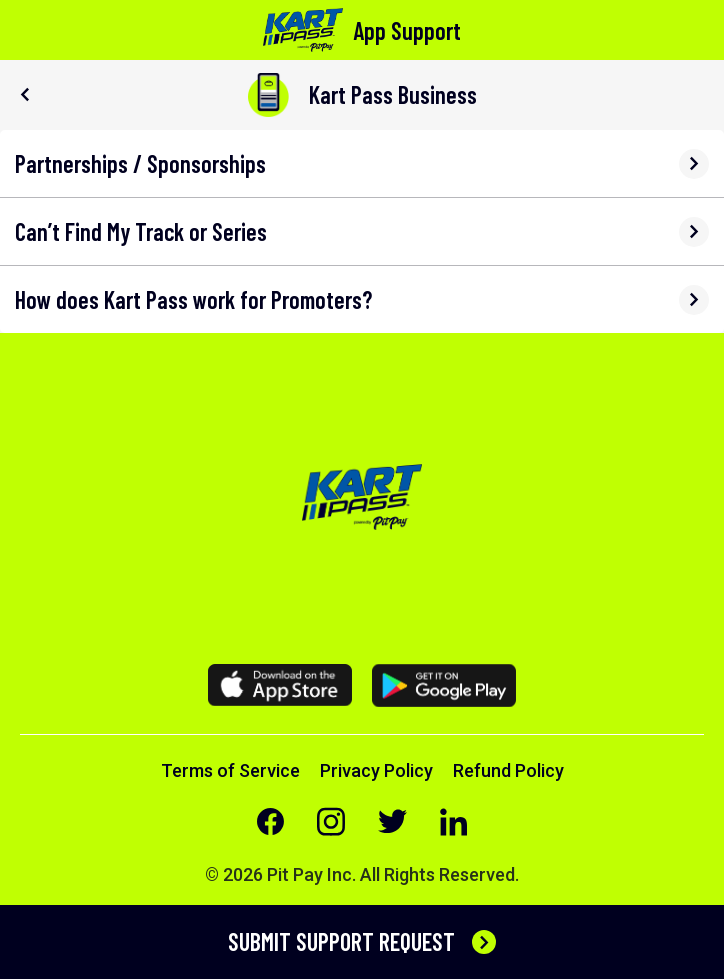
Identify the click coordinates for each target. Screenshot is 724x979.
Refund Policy (508, 770)
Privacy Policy (376, 770)
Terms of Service (230, 770)
